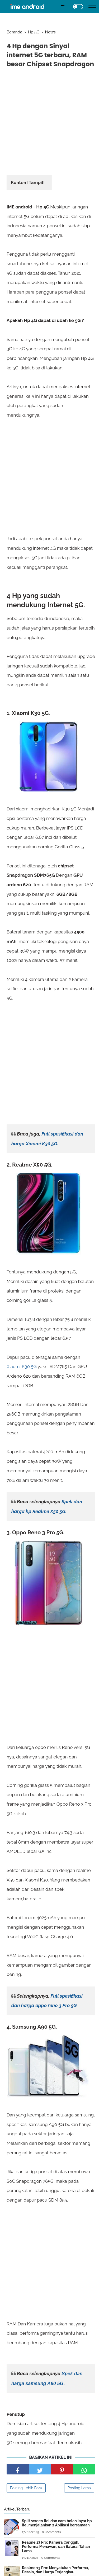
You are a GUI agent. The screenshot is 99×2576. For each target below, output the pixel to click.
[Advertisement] (49, 122)
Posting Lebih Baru (26, 2488)
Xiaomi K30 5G (22, 1366)
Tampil (36, 182)
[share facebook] (18, 2469)
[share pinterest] (62, 2469)
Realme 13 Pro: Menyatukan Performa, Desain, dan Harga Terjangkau (55, 2570)
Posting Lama (79, 2488)
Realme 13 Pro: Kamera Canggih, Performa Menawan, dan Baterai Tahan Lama (56, 2546)
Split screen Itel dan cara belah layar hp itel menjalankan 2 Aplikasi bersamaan (57, 2523)
